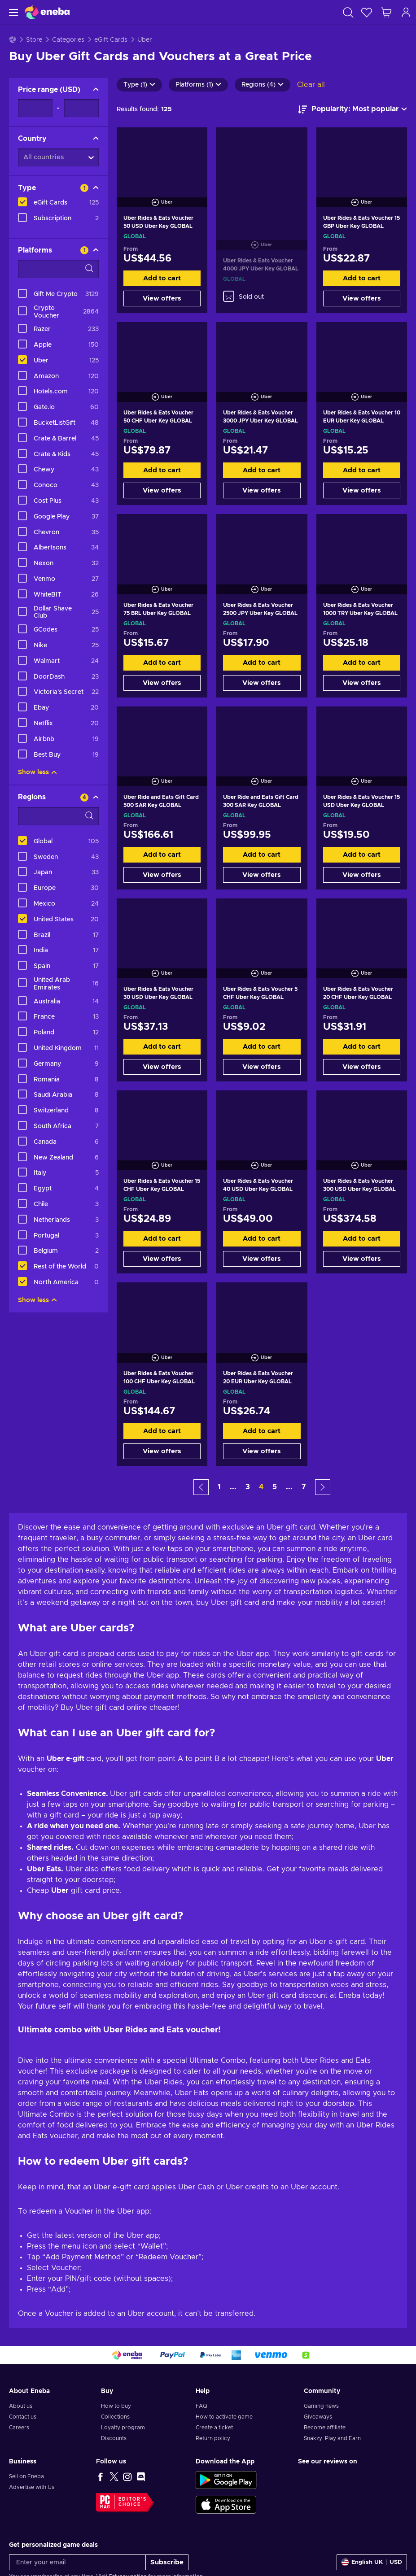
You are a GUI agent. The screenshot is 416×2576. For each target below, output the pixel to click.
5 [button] (274, 1487)
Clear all (311, 84)
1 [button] (219, 1487)
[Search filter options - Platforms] (58, 269)
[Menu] (12, 12)
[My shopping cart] (386, 12)
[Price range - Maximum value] (81, 108)
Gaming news (321, 2406)
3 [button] (247, 1487)
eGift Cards (110, 40)
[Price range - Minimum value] (35, 108)
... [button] (233, 1487)
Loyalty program (123, 2427)
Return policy (213, 2438)
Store (34, 40)
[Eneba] (47, 12)
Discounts (114, 2438)
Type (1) (139, 85)
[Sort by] (352, 109)
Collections (115, 2416)
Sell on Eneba (26, 2476)
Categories (68, 40)
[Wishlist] (367, 12)
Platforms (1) (198, 85)
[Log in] (406, 12)
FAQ (201, 2406)
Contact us (22, 2416)
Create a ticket (214, 2427)
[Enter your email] (77, 2562)
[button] (201, 1487)
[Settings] (372, 2562)
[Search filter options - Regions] (58, 816)
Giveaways (318, 2416)
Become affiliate (325, 2427)
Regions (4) (262, 85)
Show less (37, 772)
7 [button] (304, 1487)
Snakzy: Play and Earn (332, 2438)
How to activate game (224, 2416)
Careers (19, 2427)
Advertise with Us (31, 2487)
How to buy (116, 2406)
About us (20, 2406)
